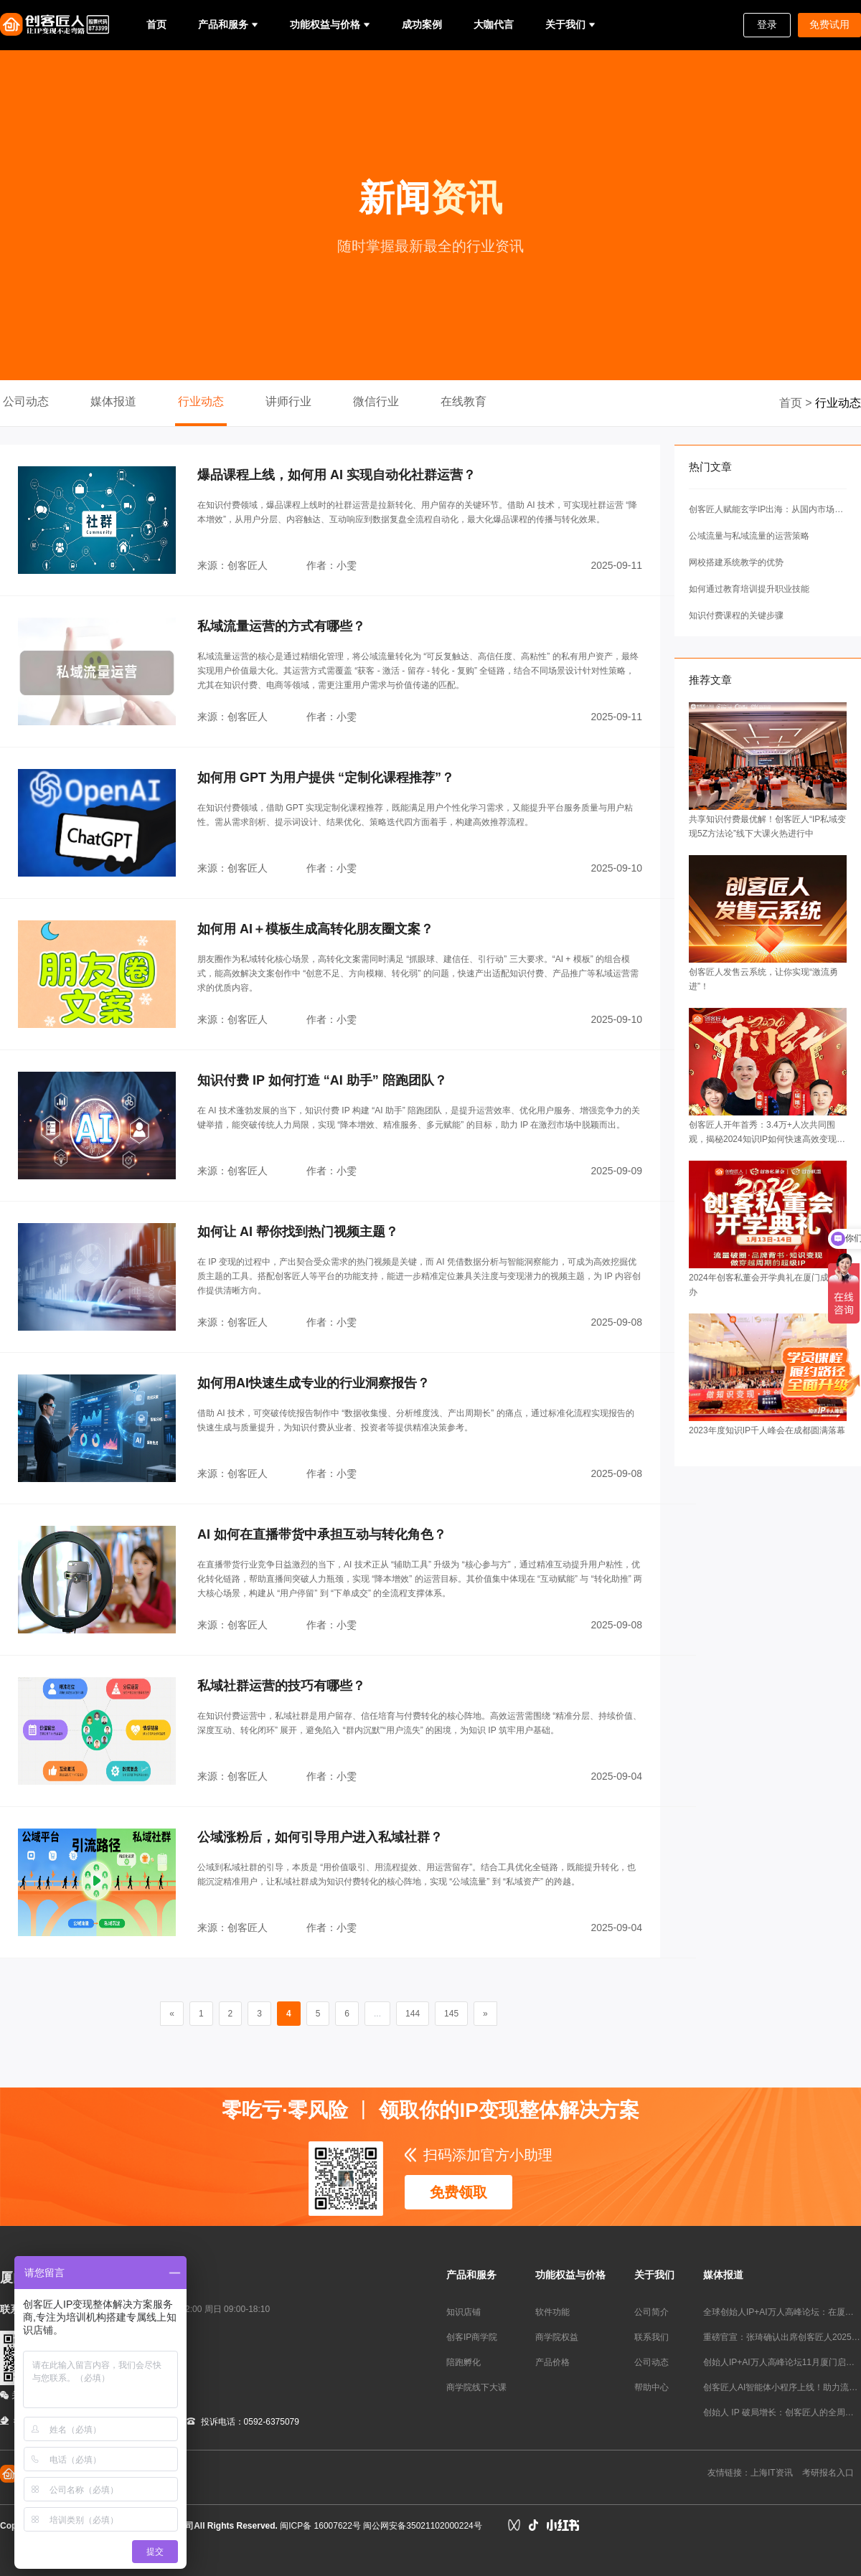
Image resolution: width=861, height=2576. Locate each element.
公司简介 (651, 2312)
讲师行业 (288, 401)
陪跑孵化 (463, 2362)
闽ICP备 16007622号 (320, 2526)
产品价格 (552, 2362)
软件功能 (552, 2312)
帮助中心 (651, 2387)
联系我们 (651, 2337)
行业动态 (201, 401)
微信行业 (376, 401)
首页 (156, 24)
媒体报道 (113, 401)
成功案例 (422, 24)
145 (451, 2014)
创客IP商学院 (471, 2337)
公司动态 (26, 401)
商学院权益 (556, 2337)
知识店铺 (463, 2312)
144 (412, 2014)
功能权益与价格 (325, 24)
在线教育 (463, 401)
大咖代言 (494, 24)
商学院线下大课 (476, 2387)
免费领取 (458, 2192)
